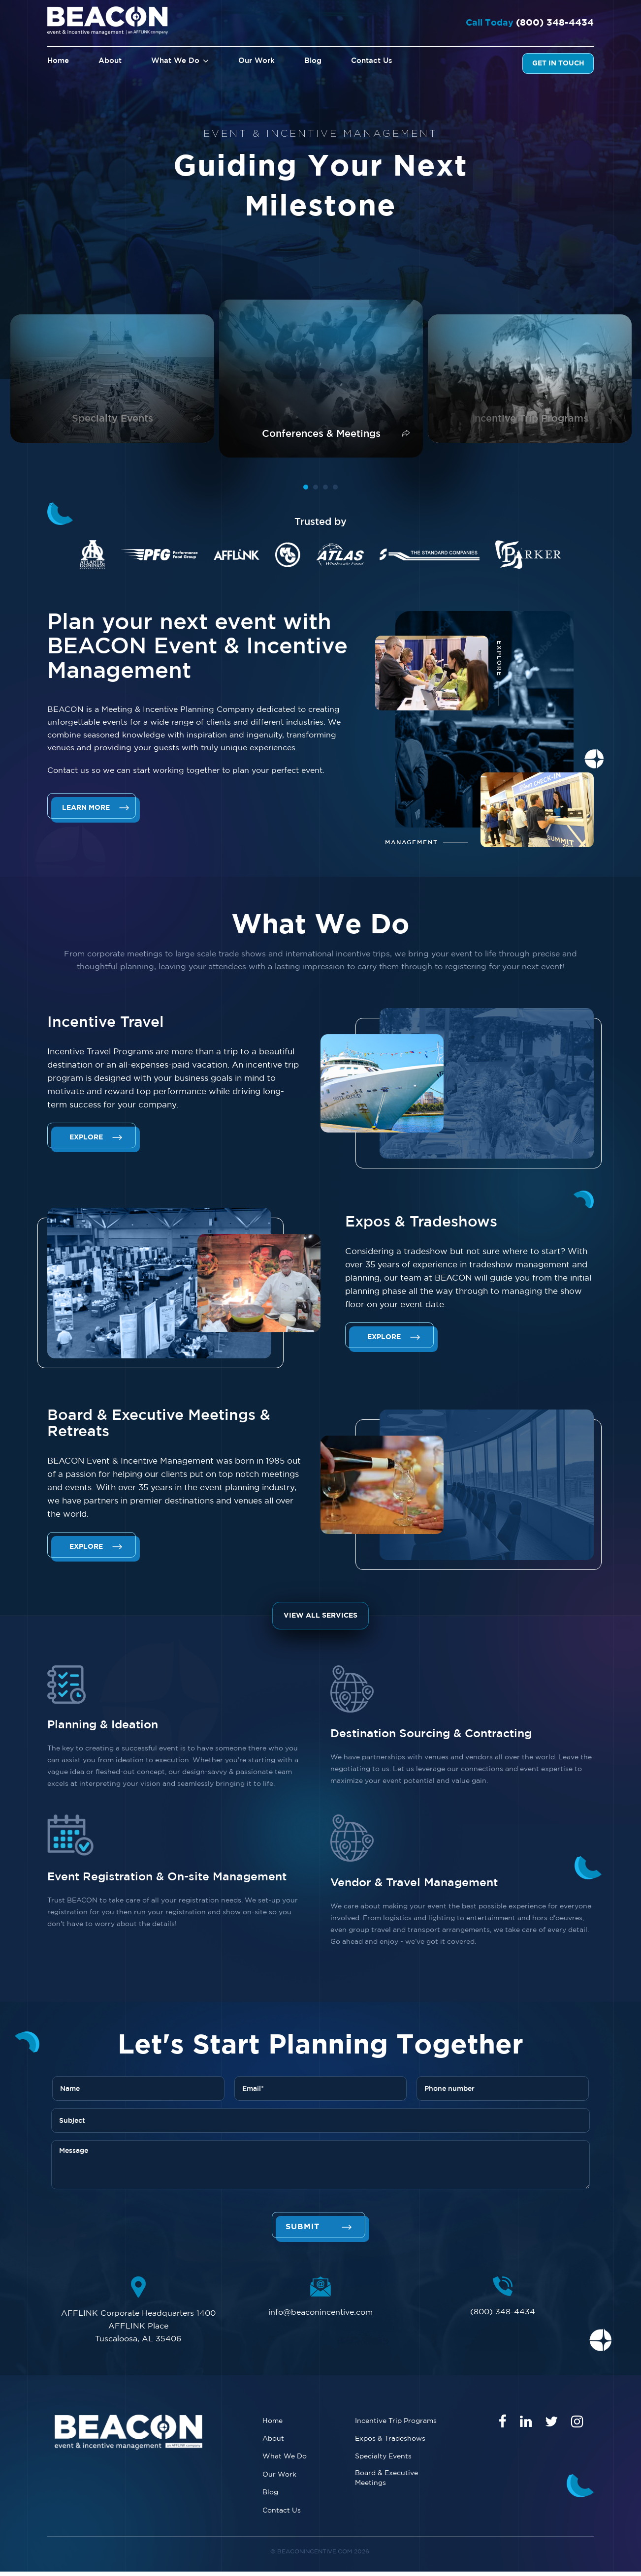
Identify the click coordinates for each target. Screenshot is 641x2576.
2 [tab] (315, 486)
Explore (87, 1137)
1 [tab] (305, 486)
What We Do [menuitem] (176, 61)
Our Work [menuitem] (256, 61)
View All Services (320, 1616)
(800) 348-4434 (548, 23)
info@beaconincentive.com (320, 2312)
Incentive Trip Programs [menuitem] (396, 2420)
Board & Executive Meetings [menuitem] (386, 2480)
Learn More (87, 808)
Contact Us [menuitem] (371, 61)
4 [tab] (335, 486)
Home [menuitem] (58, 61)
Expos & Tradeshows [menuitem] (390, 2439)
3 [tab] (325, 486)
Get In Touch (558, 63)
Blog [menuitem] (312, 61)
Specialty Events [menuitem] (383, 2458)
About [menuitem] (110, 61)
